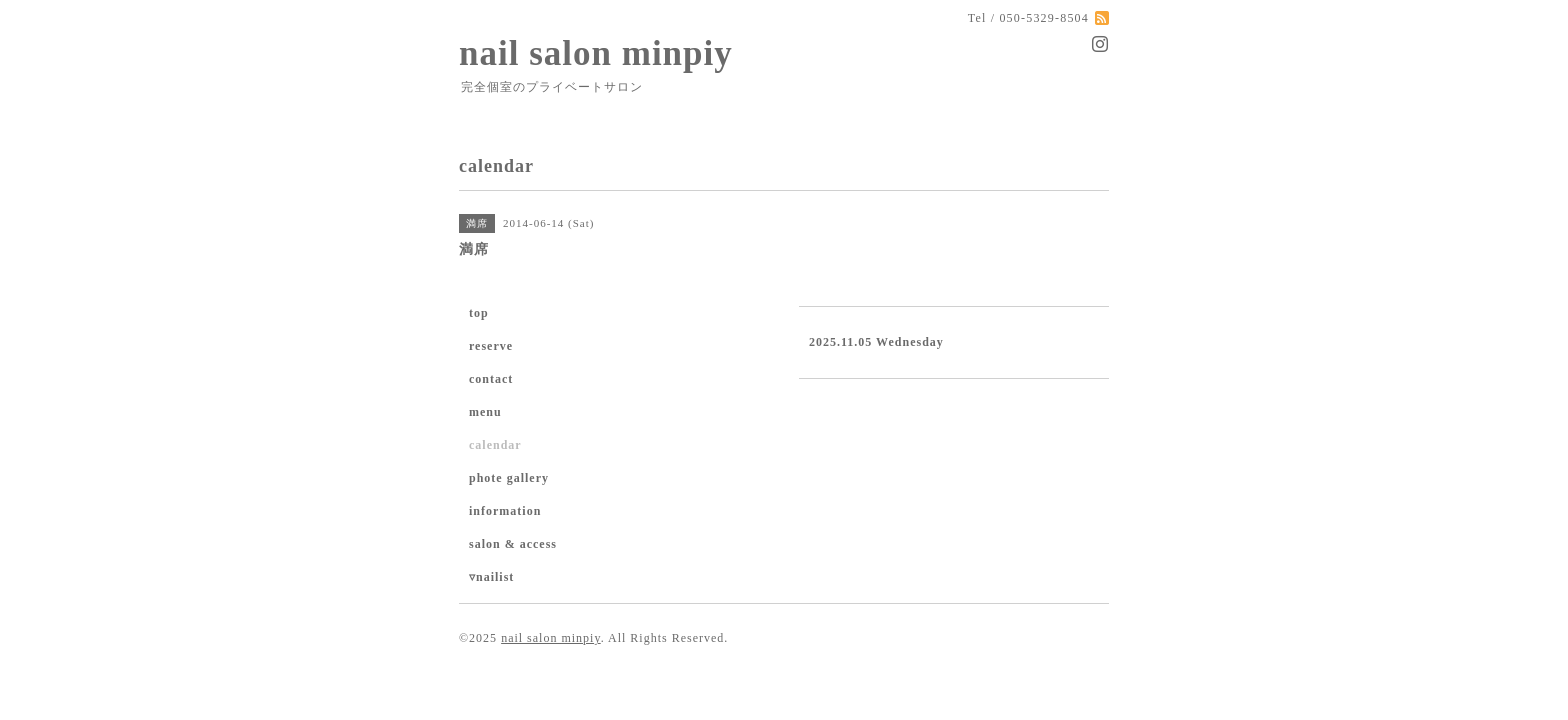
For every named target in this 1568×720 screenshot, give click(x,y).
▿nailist (491, 577)
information (505, 511)
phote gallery (509, 478)
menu (485, 412)
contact (491, 379)
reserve (491, 346)
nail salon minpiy (596, 53)
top (479, 313)
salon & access (513, 544)
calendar (495, 445)
